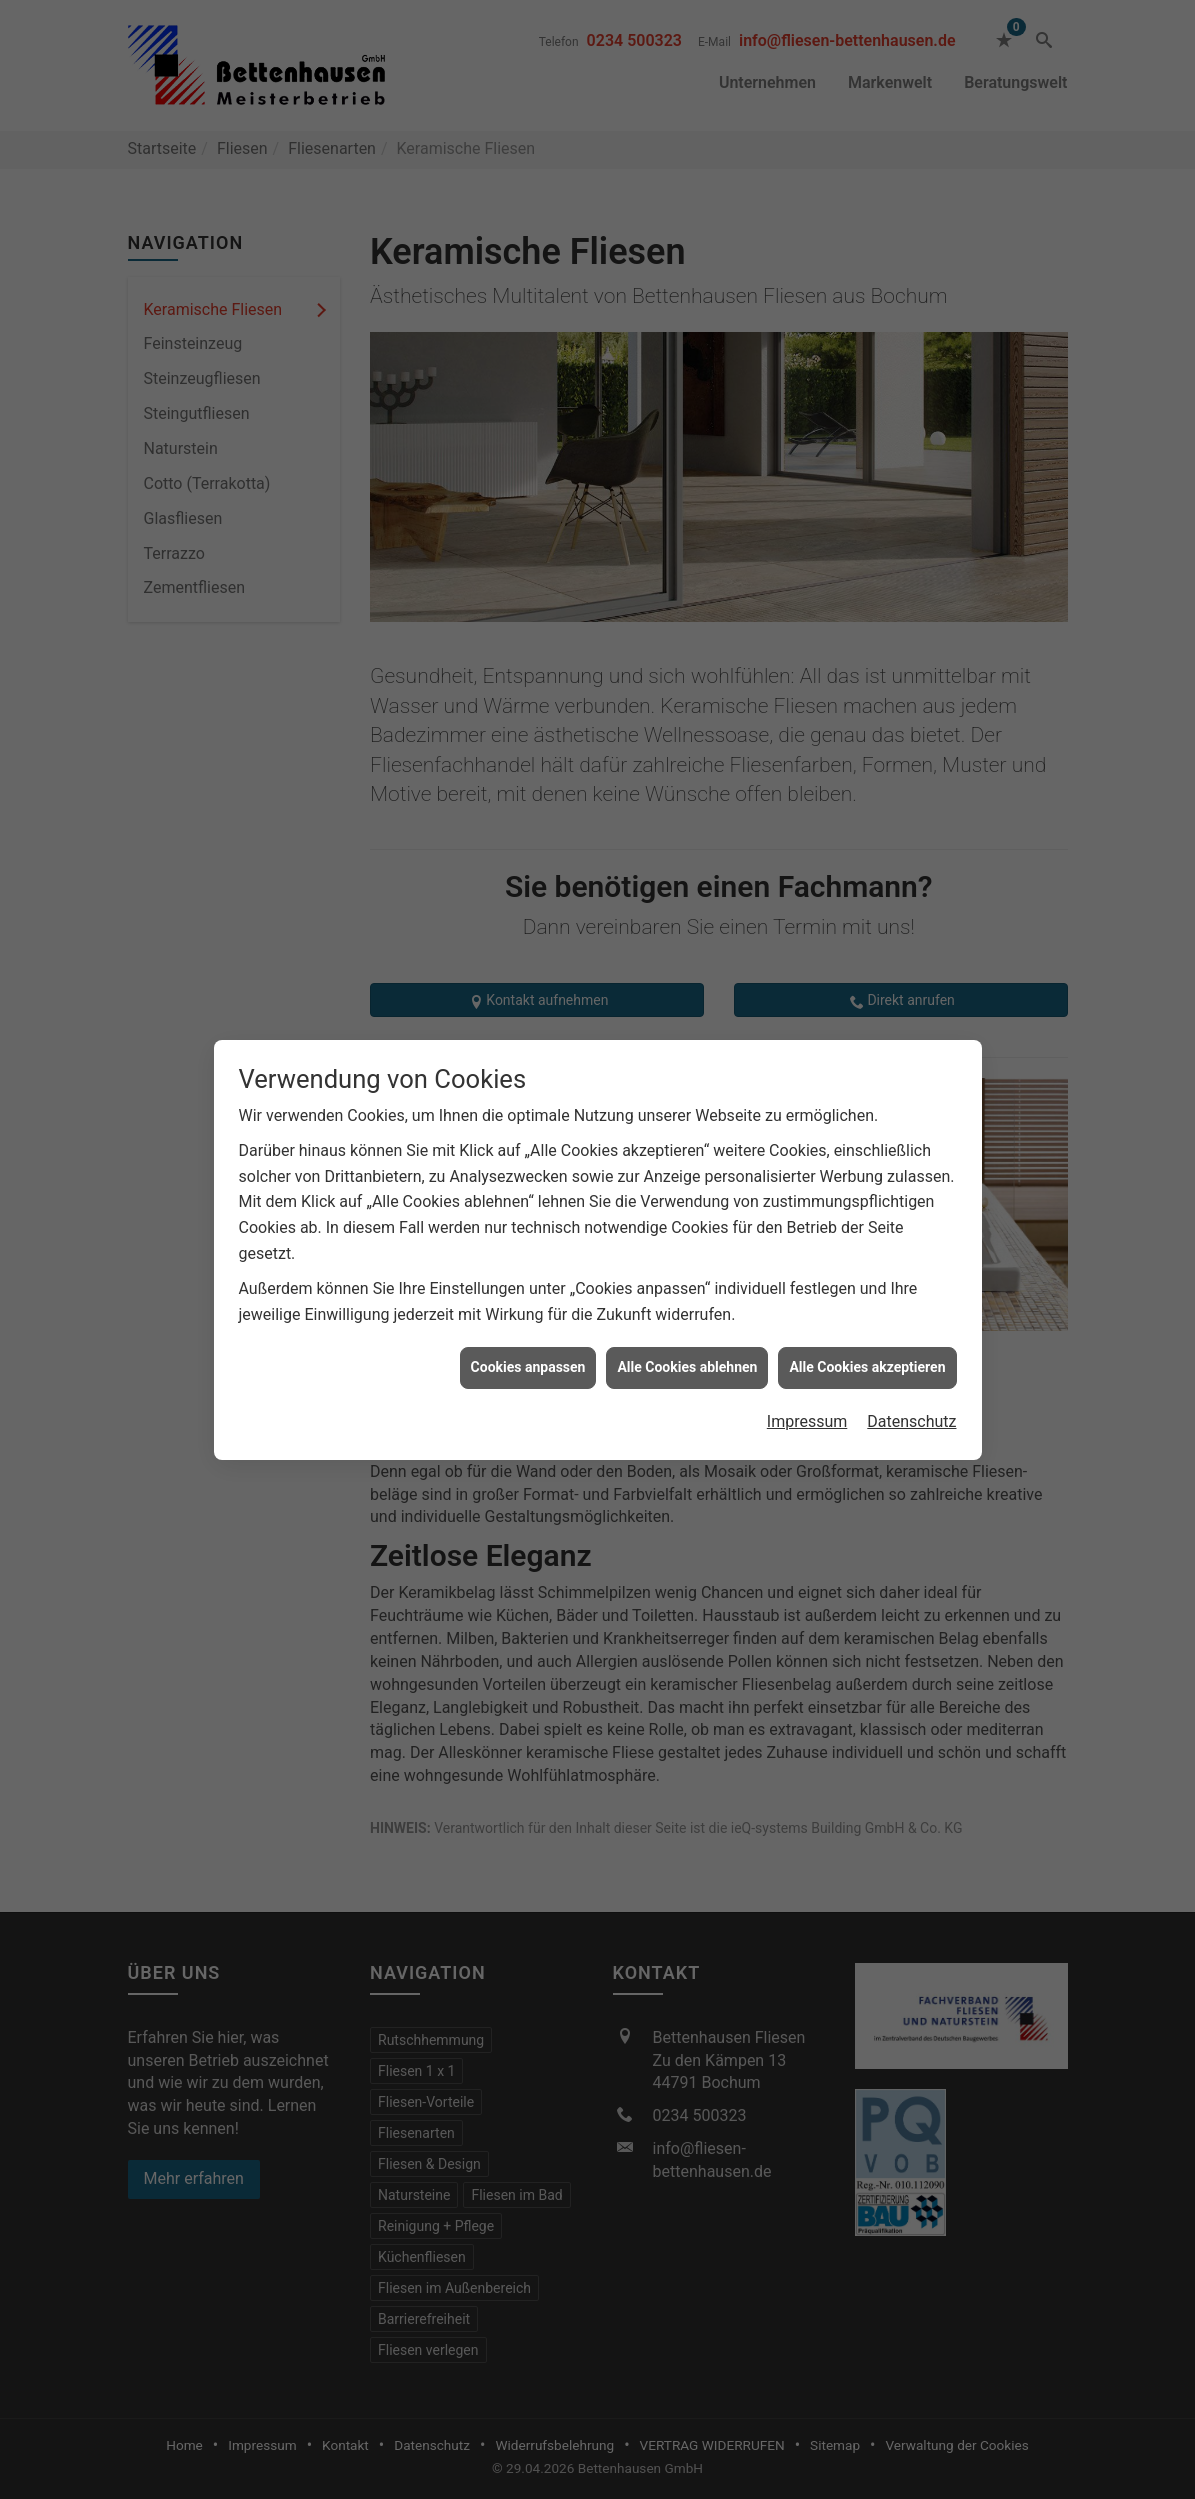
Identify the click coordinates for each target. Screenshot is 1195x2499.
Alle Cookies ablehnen (687, 1255)
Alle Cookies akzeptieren (867, 1255)
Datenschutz (911, 1309)
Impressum (807, 1309)
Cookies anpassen (528, 1255)
